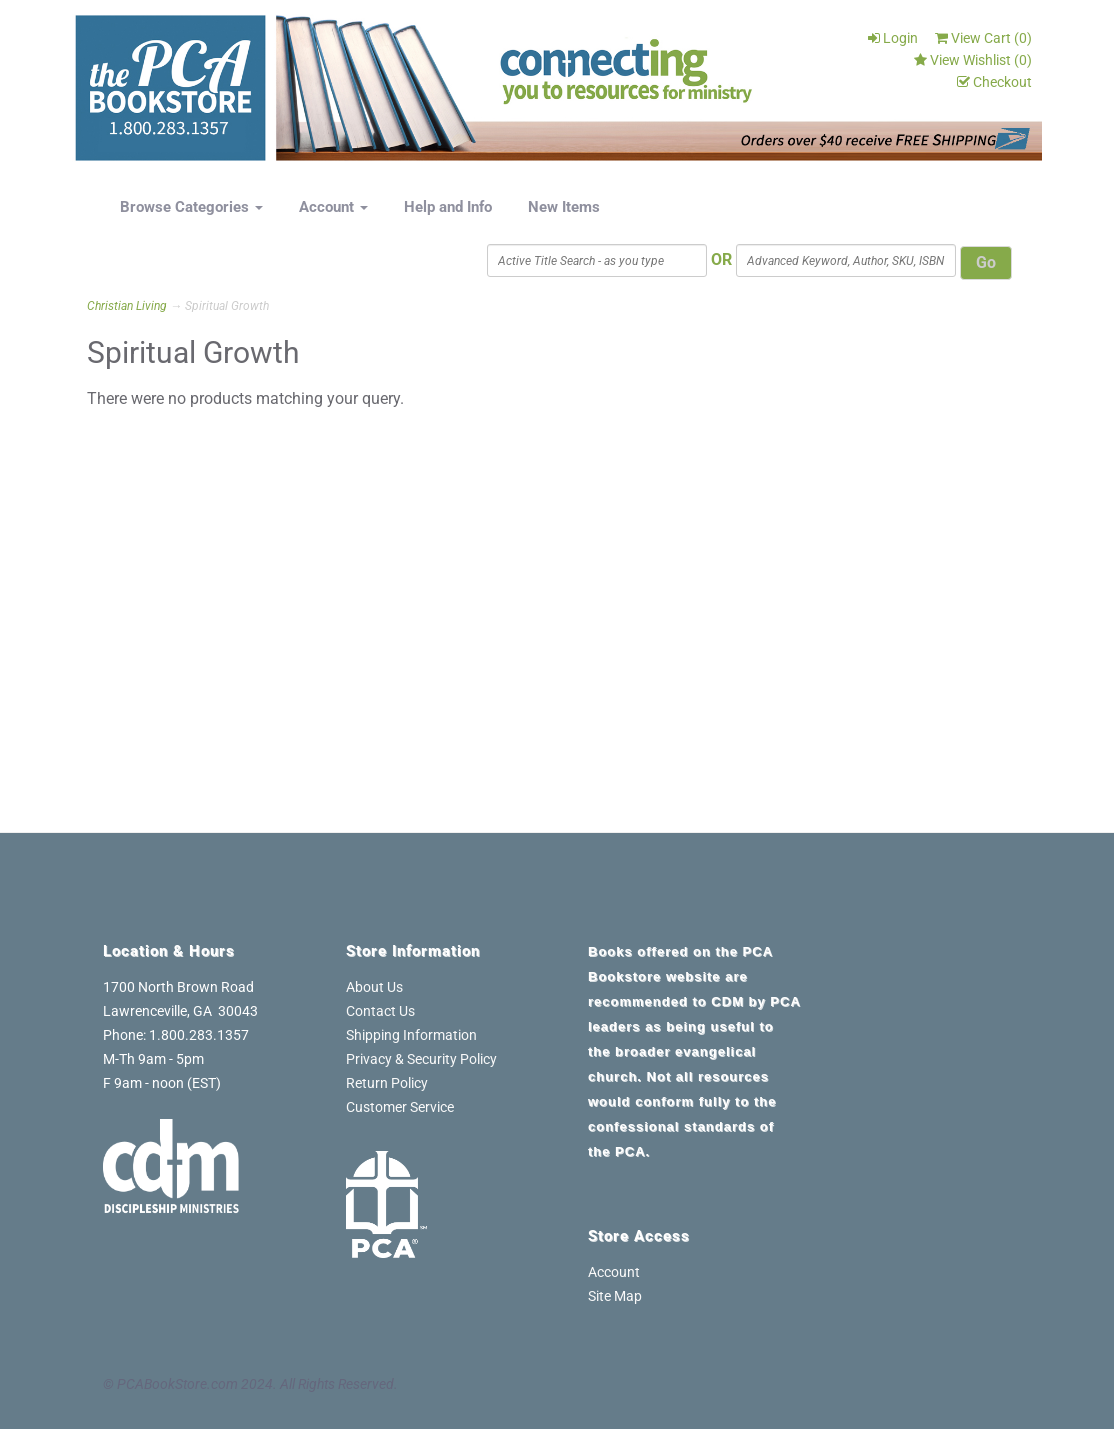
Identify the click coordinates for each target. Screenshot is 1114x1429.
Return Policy (387, 1083)
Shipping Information (411, 1035)
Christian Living (127, 306)
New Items (564, 207)
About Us (374, 987)
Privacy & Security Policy (421, 1059)
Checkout (994, 82)
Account (333, 207)
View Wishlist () (973, 60)
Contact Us (380, 1011)
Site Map (615, 1296)
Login (893, 38)
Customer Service (400, 1107)
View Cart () (983, 38)
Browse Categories (191, 207)
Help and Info (448, 207)
